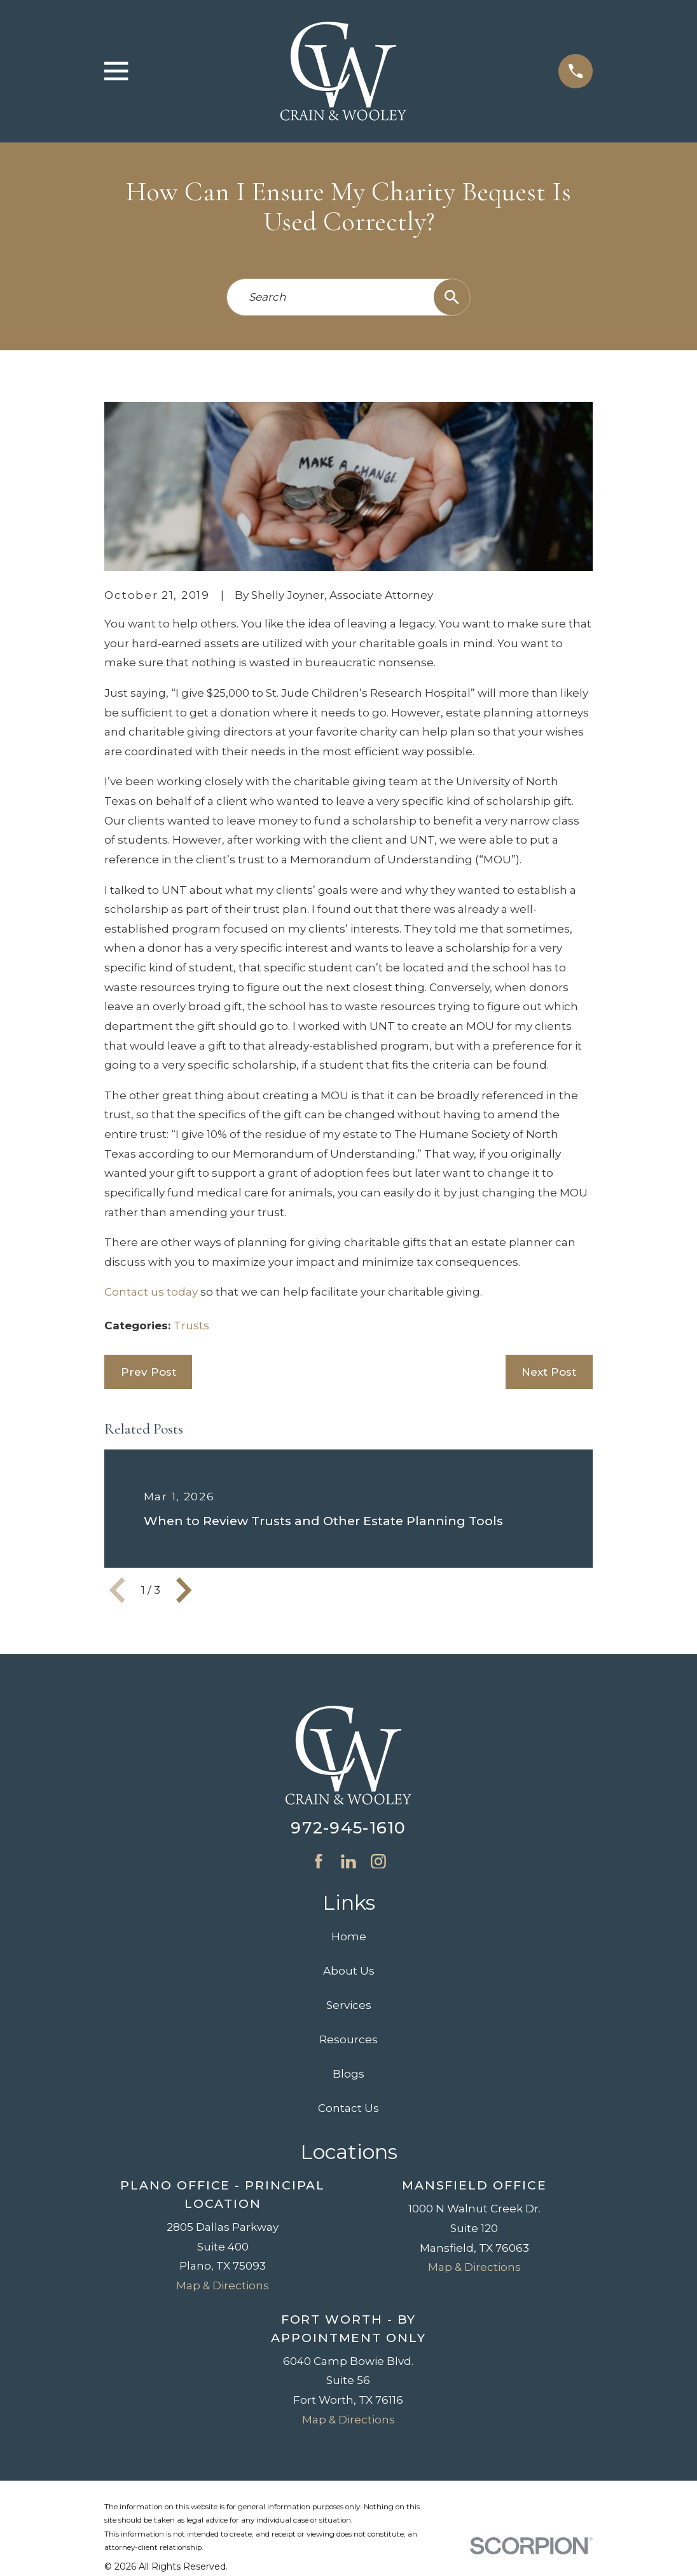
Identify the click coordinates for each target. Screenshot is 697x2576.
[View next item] (184, 1590)
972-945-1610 (348, 1827)
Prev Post (148, 1372)
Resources (348, 2039)
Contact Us (348, 2108)
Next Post (548, 1372)
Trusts (191, 1325)
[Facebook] (318, 1861)
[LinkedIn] (348, 1861)
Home (348, 1936)
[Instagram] (378, 1861)
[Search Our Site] (452, 297)
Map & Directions (222, 2285)
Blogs (348, 2073)
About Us (349, 1970)
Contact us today (151, 1291)
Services (348, 2005)
